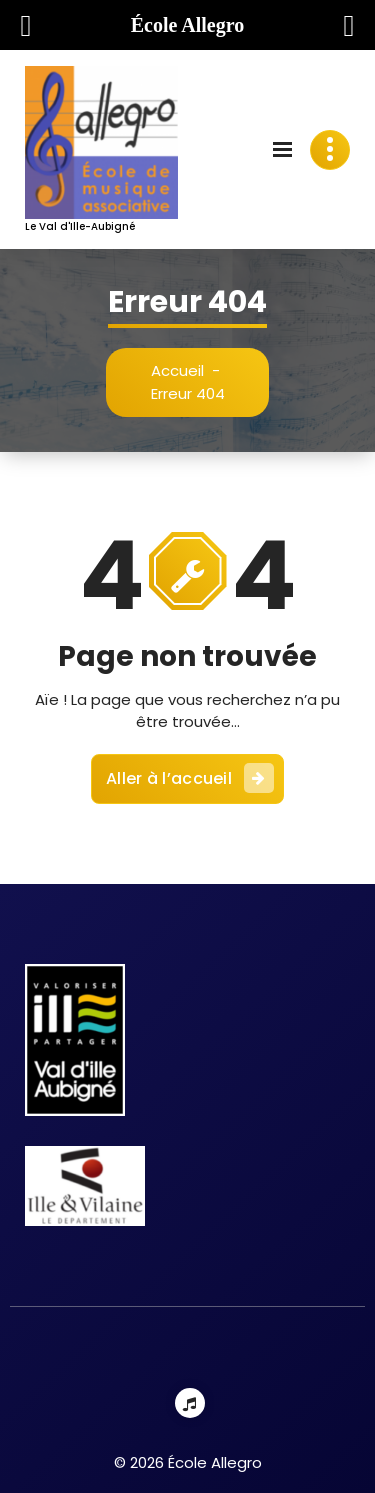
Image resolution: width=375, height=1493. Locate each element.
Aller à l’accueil (190, 778)
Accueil (177, 370)
